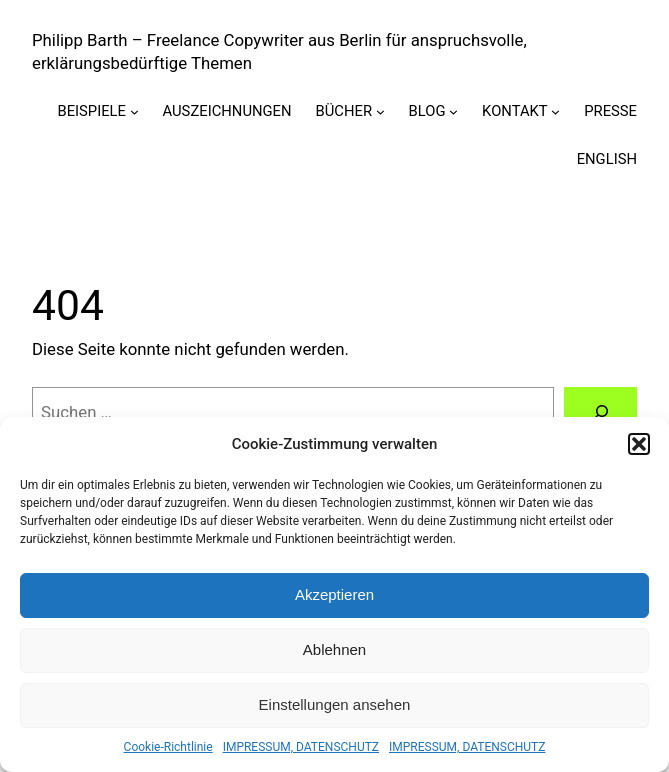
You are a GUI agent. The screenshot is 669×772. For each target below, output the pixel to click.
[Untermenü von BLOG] (453, 111)
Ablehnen (334, 649)
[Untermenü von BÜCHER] (380, 111)
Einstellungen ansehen (335, 704)
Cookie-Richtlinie (168, 747)
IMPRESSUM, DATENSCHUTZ (301, 747)
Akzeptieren (334, 594)
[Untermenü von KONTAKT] (555, 111)
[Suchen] (600, 412)
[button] (639, 444)
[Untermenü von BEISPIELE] (134, 111)
